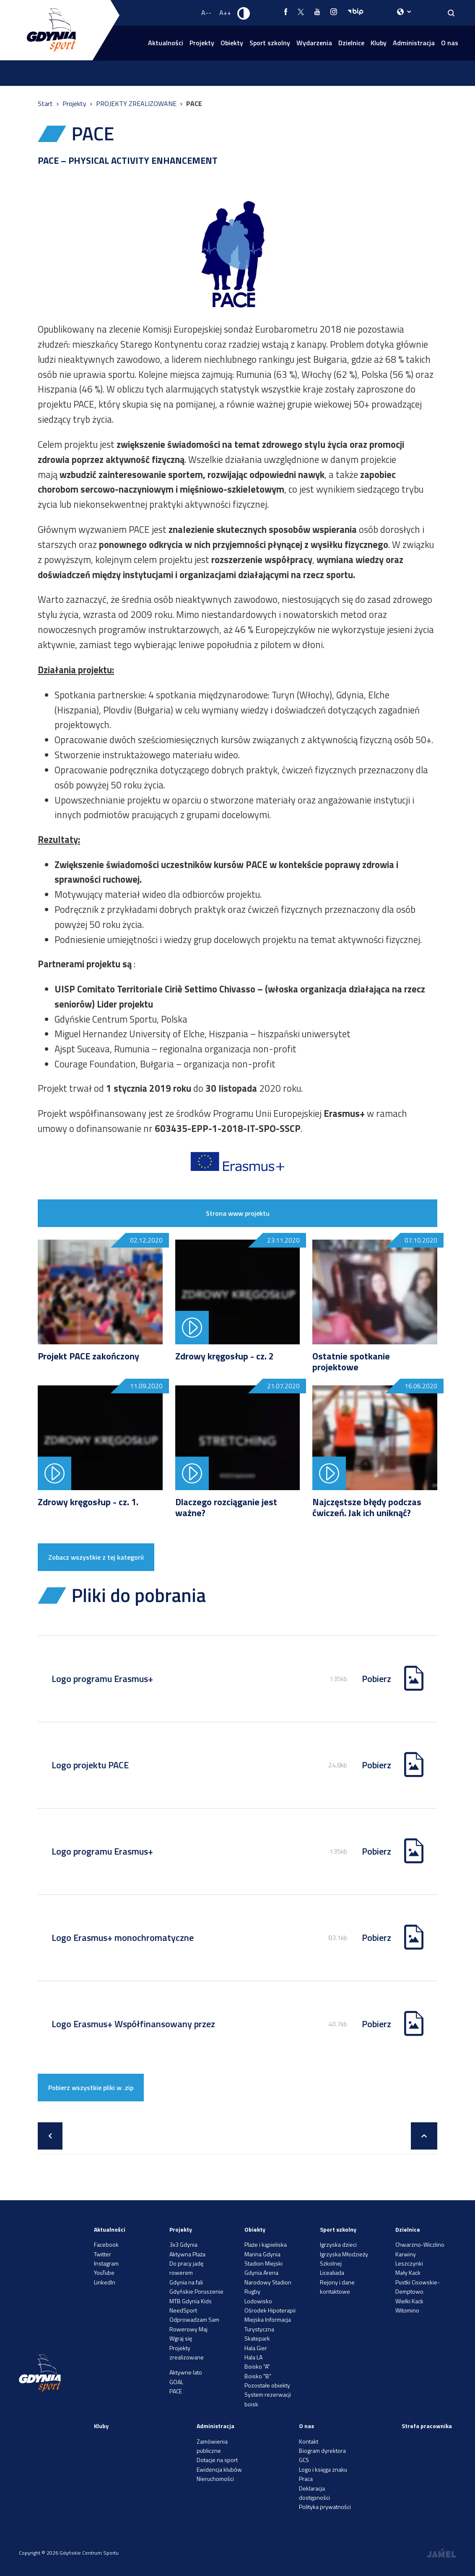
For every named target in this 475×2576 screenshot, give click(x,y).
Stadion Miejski (263, 2263)
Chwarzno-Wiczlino (419, 2244)
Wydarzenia (314, 43)
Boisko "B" (257, 2376)
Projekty (201, 43)
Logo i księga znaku (323, 2469)
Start (46, 103)
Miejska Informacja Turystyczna (267, 2324)
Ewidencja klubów (219, 2469)
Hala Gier (255, 2347)
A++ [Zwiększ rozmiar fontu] (225, 13)
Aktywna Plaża (187, 2254)
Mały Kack (407, 2272)
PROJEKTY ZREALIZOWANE (137, 103)
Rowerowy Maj (188, 2329)
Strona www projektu (238, 1213)
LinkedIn (104, 2282)
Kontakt (308, 2441)
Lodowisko (258, 2301)
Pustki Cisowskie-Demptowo (417, 2287)
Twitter (102, 2254)
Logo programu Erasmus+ (102, 1679)
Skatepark (257, 2338)
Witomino (407, 2310)
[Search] (451, 13)
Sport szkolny (269, 43)
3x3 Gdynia (183, 2244)
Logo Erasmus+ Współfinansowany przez (133, 2024)
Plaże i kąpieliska (265, 2244)
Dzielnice (351, 43)
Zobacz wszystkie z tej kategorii (96, 1557)
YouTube (104, 2272)
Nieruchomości (215, 2478)
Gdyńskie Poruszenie (196, 2291)
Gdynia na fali (186, 2282)
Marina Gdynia (262, 2254)
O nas (449, 43)
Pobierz (376, 1679)
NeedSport (183, 2310)
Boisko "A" (257, 2366)
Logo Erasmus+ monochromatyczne (123, 1937)
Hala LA (253, 2357)
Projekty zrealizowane (186, 2352)
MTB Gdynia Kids (190, 2301)
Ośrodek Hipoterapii (270, 2310)
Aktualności (165, 43)
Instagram (106, 2263)
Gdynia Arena (261, 2272)
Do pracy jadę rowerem (186, 2268)
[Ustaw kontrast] (244, 13)
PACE (175, 2391)
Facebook (106, 2244)
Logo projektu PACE (90, 1765)
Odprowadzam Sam (194, 2319)
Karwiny (405, 2254)
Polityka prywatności (325, 2506)
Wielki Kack (409, 2301)
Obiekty (232, 43)
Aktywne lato (185, 2372)
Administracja (414, 43)
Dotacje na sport (217, 2459)
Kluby (379, 43)
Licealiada (332, 2272)
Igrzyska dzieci (338, 2244)
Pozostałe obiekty (267, 2385)
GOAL (176, 2381)
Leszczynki (409, 2263)
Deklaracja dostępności (314, 2493)
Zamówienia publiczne (212, 2446)
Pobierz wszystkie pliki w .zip (90, 2088)
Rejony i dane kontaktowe (337, 2287)
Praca (306, 2478)
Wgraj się (180, 2338)
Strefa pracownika (427, 2425)
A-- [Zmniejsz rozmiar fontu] (206, 13)
